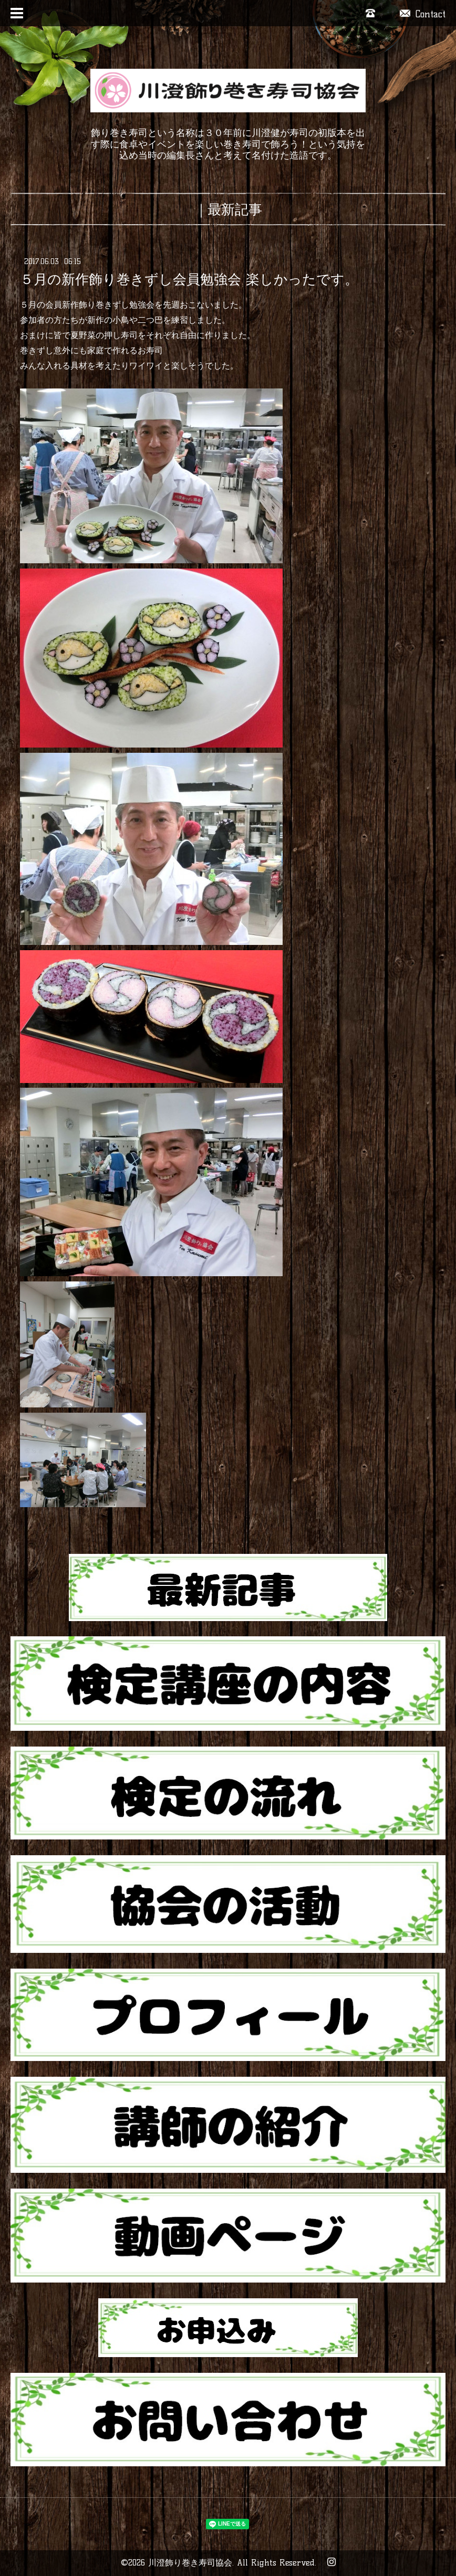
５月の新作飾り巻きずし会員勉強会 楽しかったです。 (189, 278)
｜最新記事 (228, 209)
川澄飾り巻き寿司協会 (190, 2563)
